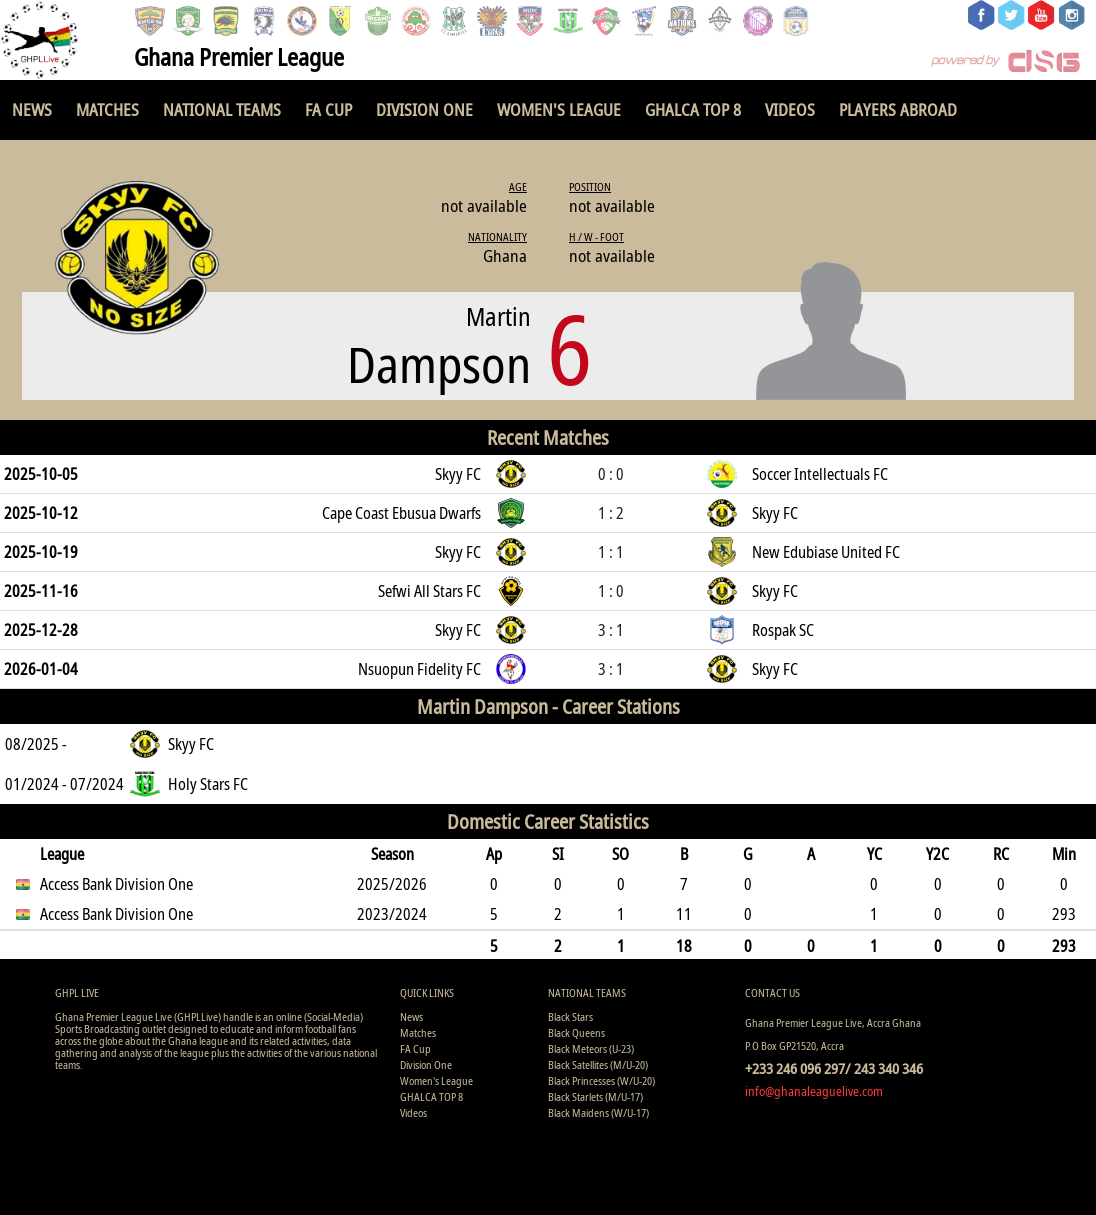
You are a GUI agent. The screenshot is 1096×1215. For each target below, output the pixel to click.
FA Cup (328, 109)
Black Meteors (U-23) (591, 1048)
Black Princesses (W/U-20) (601, 1080)
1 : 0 (611, 591)
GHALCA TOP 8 (693, 109)
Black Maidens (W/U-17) (598, 1112)
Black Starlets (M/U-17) (595, 1096)
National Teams (222, 109)
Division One (424, 109)
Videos (790, 109)
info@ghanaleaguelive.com (814, 1091)
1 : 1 (611, 552)
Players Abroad (898, 109)
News (32, 109)
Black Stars (570, 1016)
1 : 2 (611, 513)
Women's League (559, 109)
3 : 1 (611, 630)
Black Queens (576, 1032)
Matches (107, 109)
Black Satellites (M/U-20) (598, 1064)
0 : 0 (611, 474)
